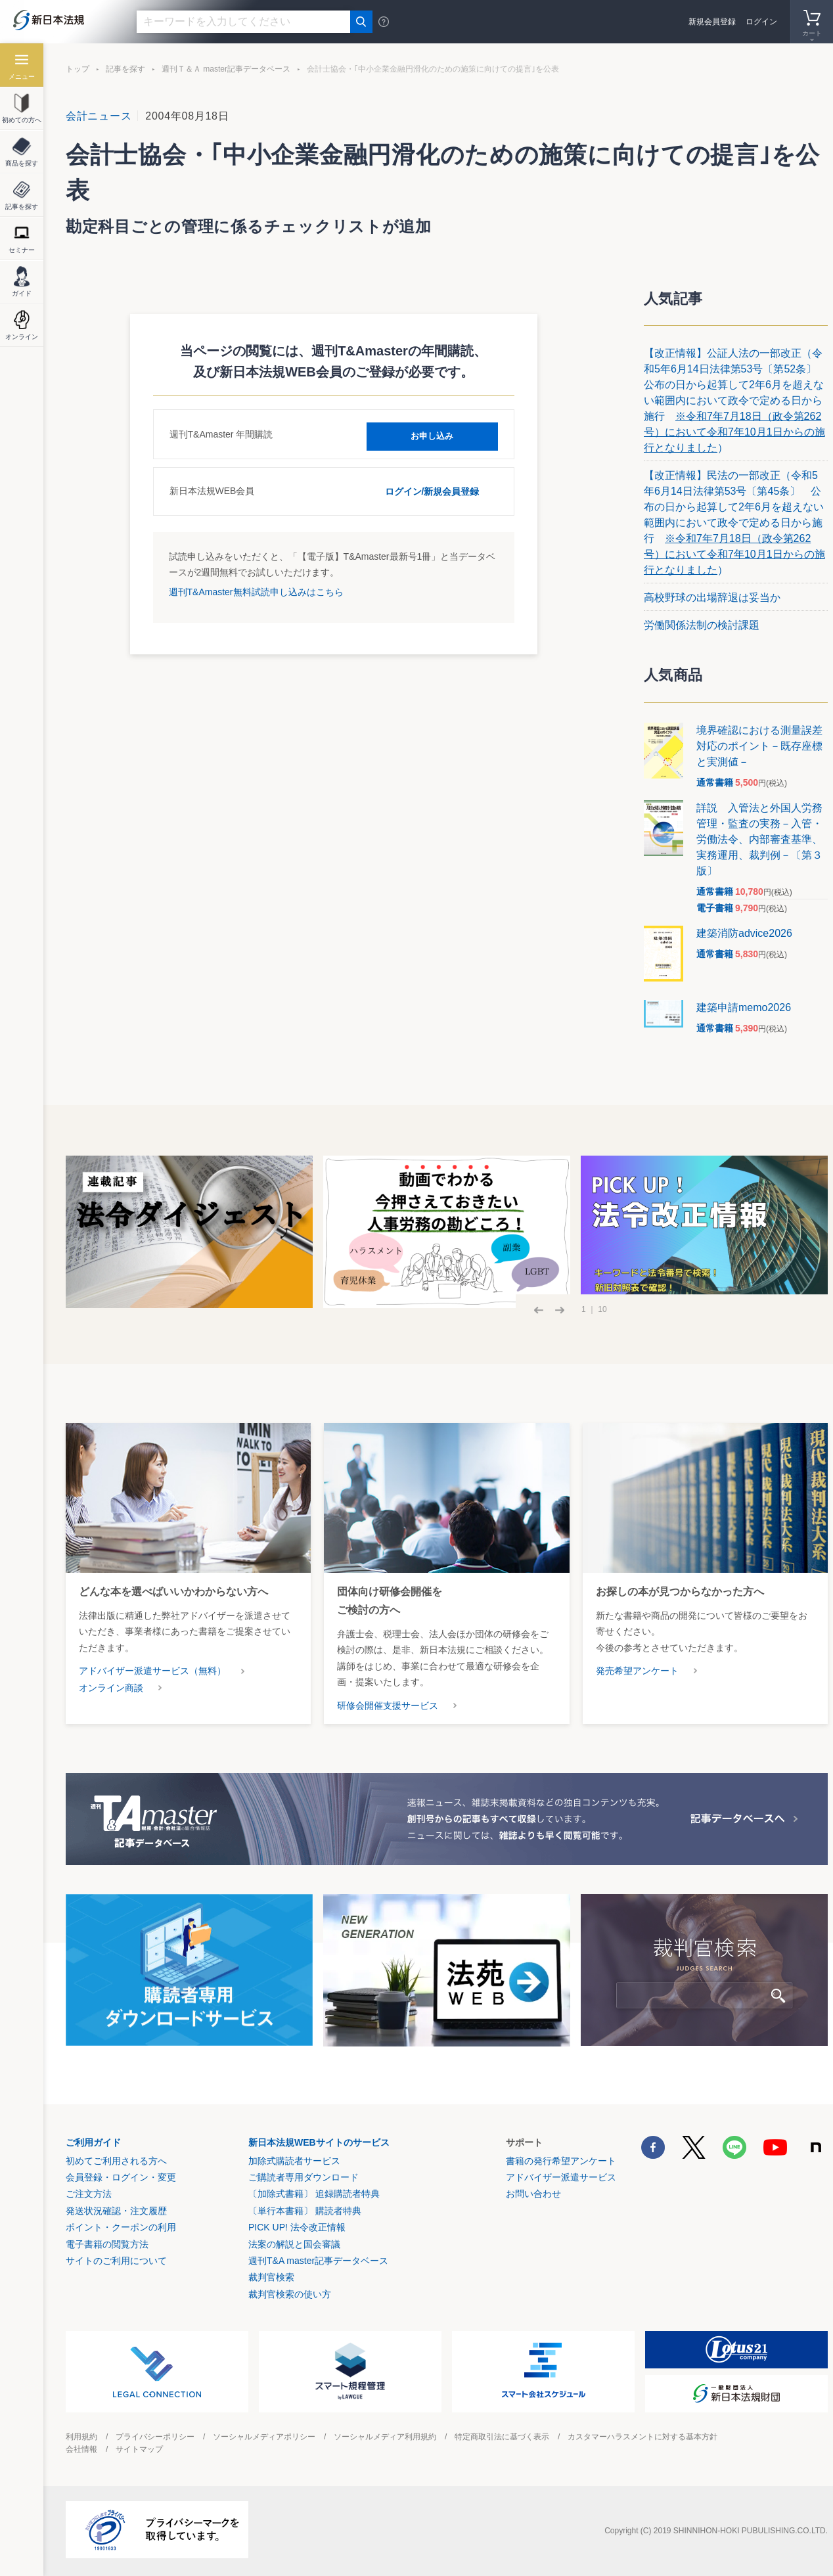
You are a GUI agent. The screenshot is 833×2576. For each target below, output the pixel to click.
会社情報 (81, 2449)
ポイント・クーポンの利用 (121, 2227)
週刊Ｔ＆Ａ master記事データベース (226, 69)
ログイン (761, 21)
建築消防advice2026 (744, 933)
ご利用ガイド (93, 2142)
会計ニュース (98, 116)
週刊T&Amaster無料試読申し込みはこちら (256, 590)
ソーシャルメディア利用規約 (385, 2436)
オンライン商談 (111, 1688)
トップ (77, 69)
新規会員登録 (712, 21)
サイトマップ (139, 2449)
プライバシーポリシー (155, 2436)
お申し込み (432, 433)
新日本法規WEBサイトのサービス (319, 2142)
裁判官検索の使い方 (289, 2294)
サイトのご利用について (116, 2260)
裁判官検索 (271, 2277)
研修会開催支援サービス (387, 1705)
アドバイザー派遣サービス (561, 2177)
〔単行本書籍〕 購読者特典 (304, 2210)
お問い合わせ (533, 2193)
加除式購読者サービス (294, 2161)
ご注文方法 (89, 2193)
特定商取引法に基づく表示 (502, 2436)
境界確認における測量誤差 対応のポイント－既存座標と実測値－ (764, 746)
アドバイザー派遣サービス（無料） (152, 1670)
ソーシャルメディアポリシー (264, 2436)
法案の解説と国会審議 (294, 2244)
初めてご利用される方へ (116, 2161)
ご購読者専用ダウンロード (303, 2177)
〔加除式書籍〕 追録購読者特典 (314, 2193)
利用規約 (81, 2436)
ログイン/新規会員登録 (432, 490)
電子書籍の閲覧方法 (107, 2244)
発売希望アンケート (637, 1670)
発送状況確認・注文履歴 (116, 2210)
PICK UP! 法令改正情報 (297, 2227)
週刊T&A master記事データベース (318, 2260)
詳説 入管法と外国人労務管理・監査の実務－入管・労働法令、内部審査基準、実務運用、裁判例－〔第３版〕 (759, 839)
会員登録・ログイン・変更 (121, 2177)
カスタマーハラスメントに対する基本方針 (642, 2436)
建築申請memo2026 (743, 1007)
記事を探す (125, 69)
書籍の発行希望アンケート (561, 2161)
